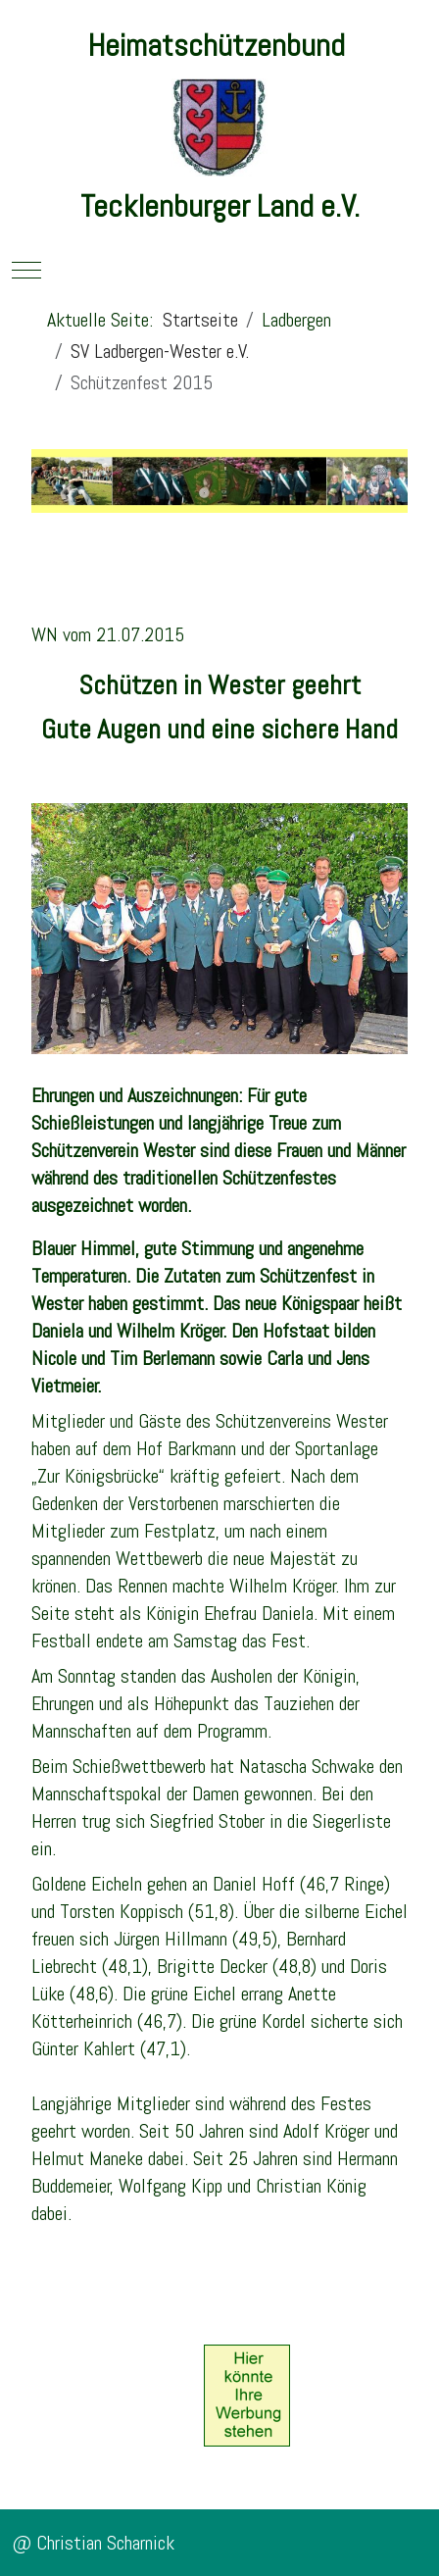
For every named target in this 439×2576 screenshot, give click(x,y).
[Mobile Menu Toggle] (26, 269)
